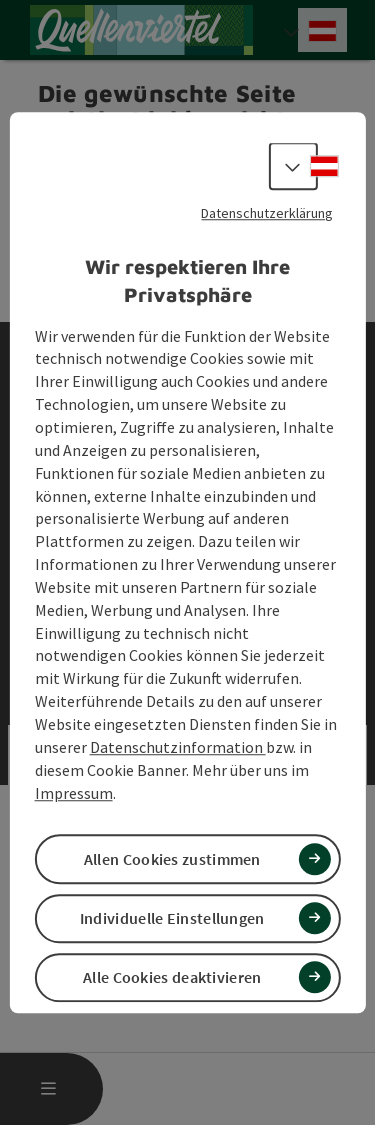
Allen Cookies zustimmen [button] (172, 859)
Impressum (74, 793)
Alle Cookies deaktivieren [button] (172, 977)
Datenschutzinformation (178, 747)
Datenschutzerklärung (267, 213)
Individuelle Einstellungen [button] (172, 918)
